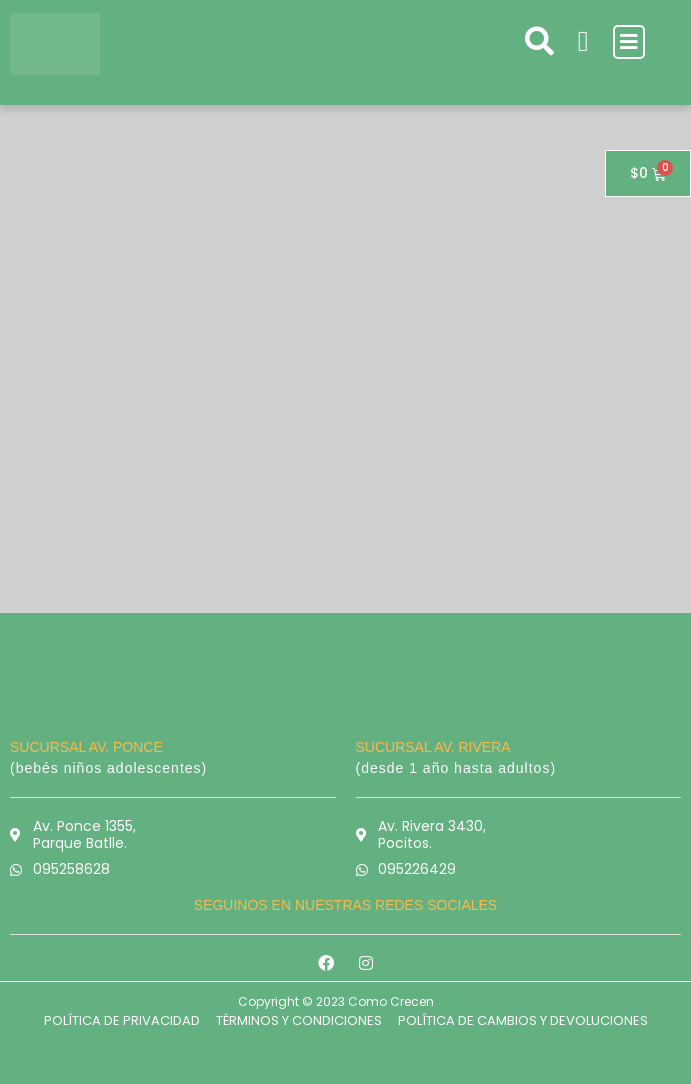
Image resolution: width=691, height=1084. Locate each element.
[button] (629, 42)
